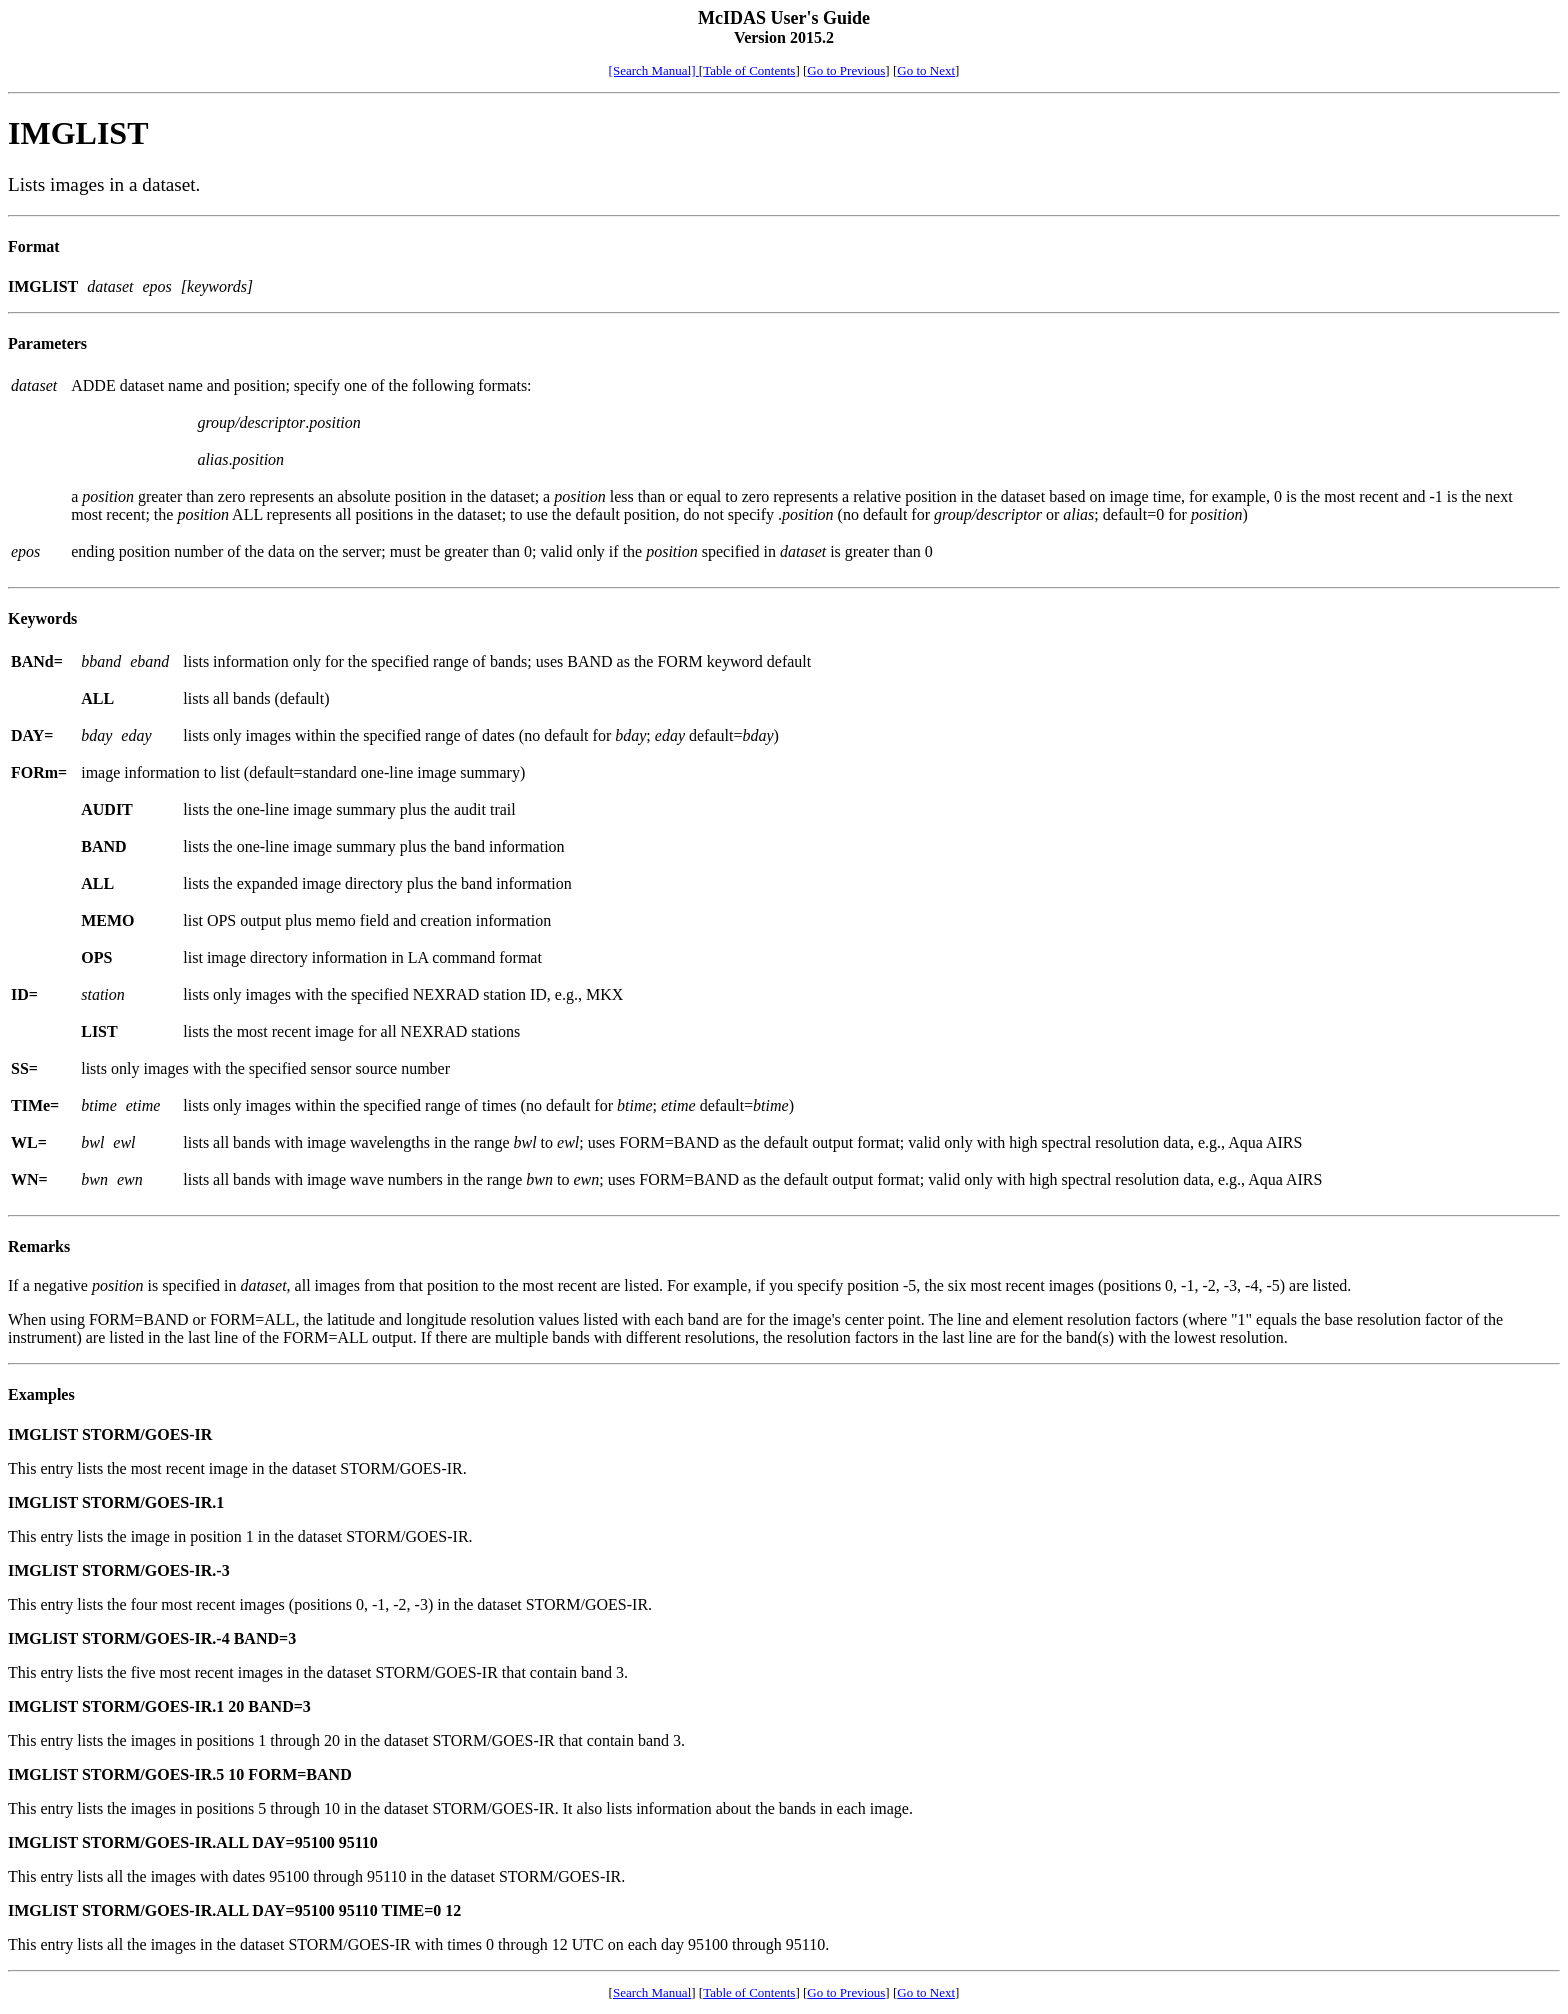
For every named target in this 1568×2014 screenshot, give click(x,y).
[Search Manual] (654, 70)
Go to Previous (846, 70)
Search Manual (652, 1992)
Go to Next (926, 70)
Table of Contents (749, 70)
